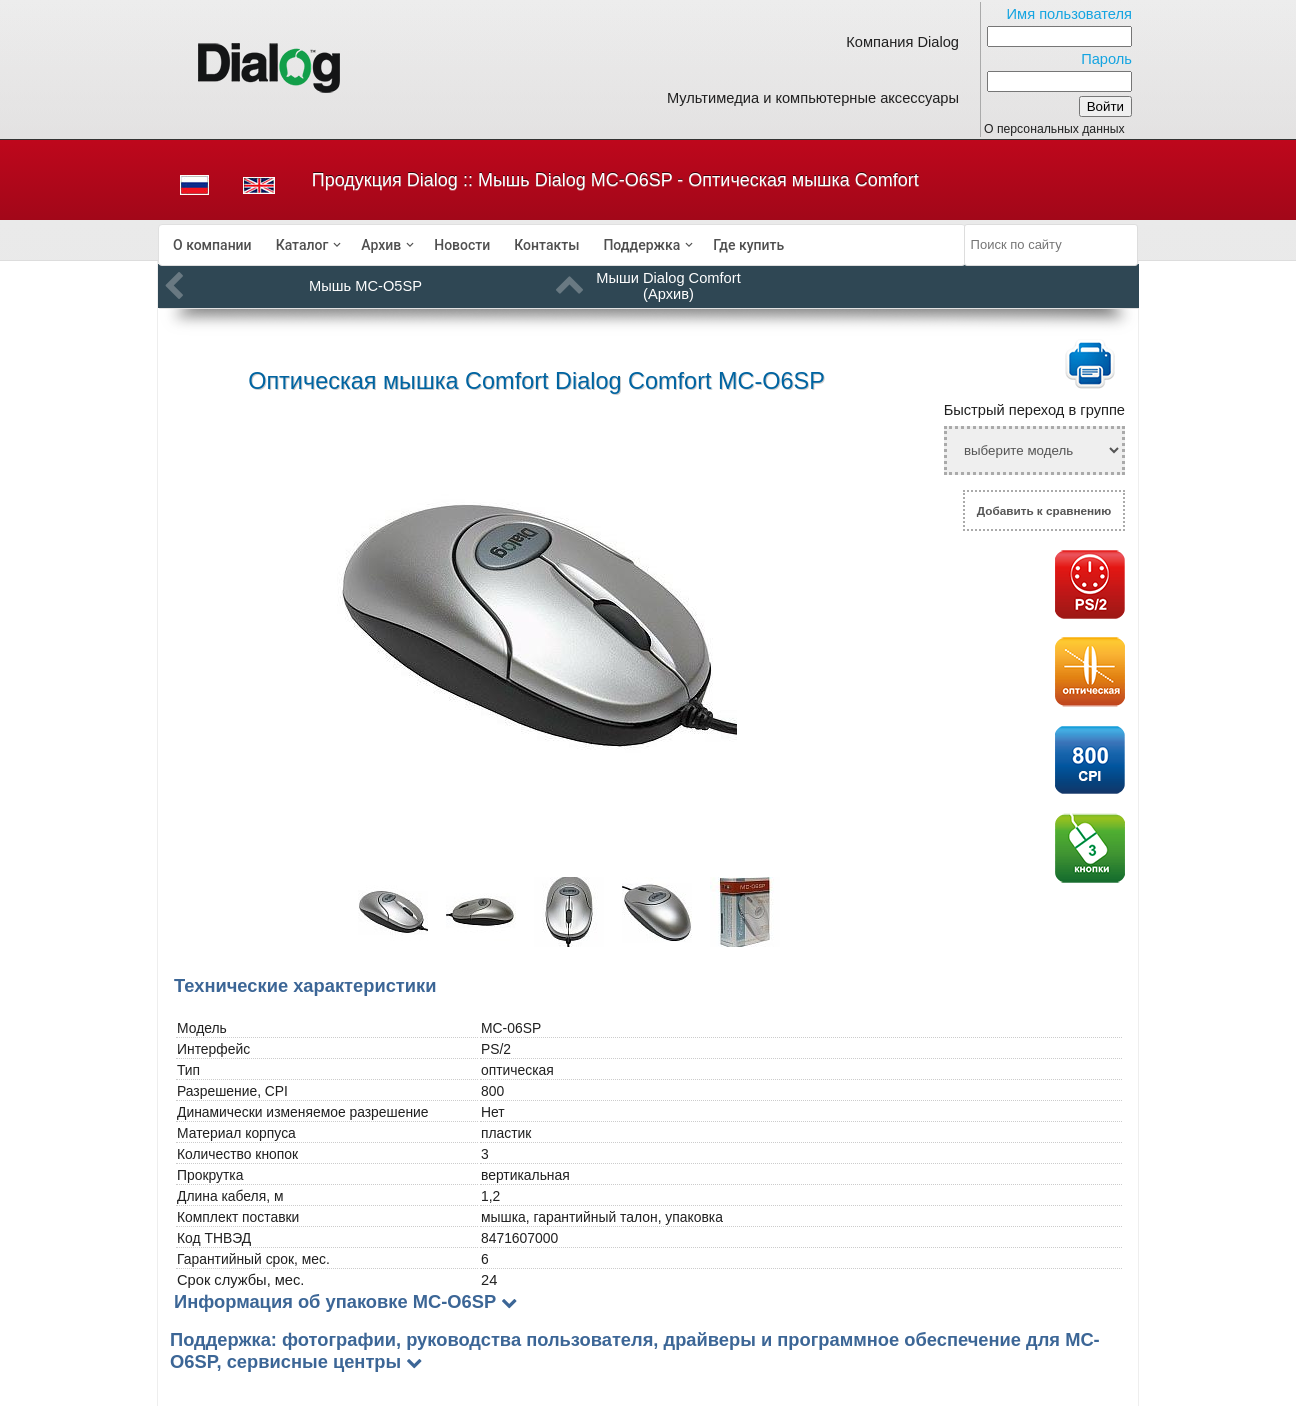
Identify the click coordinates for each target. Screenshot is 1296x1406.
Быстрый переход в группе (1034, 410)
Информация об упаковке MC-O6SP (335, 1301)
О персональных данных (1054, 129)
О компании (212, 245)
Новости (462, 245)
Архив (381, 245)
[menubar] (562, 245)
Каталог (302, 245)
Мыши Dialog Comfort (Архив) (668, 286)
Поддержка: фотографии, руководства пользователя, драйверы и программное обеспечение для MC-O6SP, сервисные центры (635, 1350)
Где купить (748, 245)
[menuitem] (212, 245)
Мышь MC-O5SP (365, 286)
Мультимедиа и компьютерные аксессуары (813, 98)
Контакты (546, 245)
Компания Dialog (902, 42)
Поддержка (641, 245)
